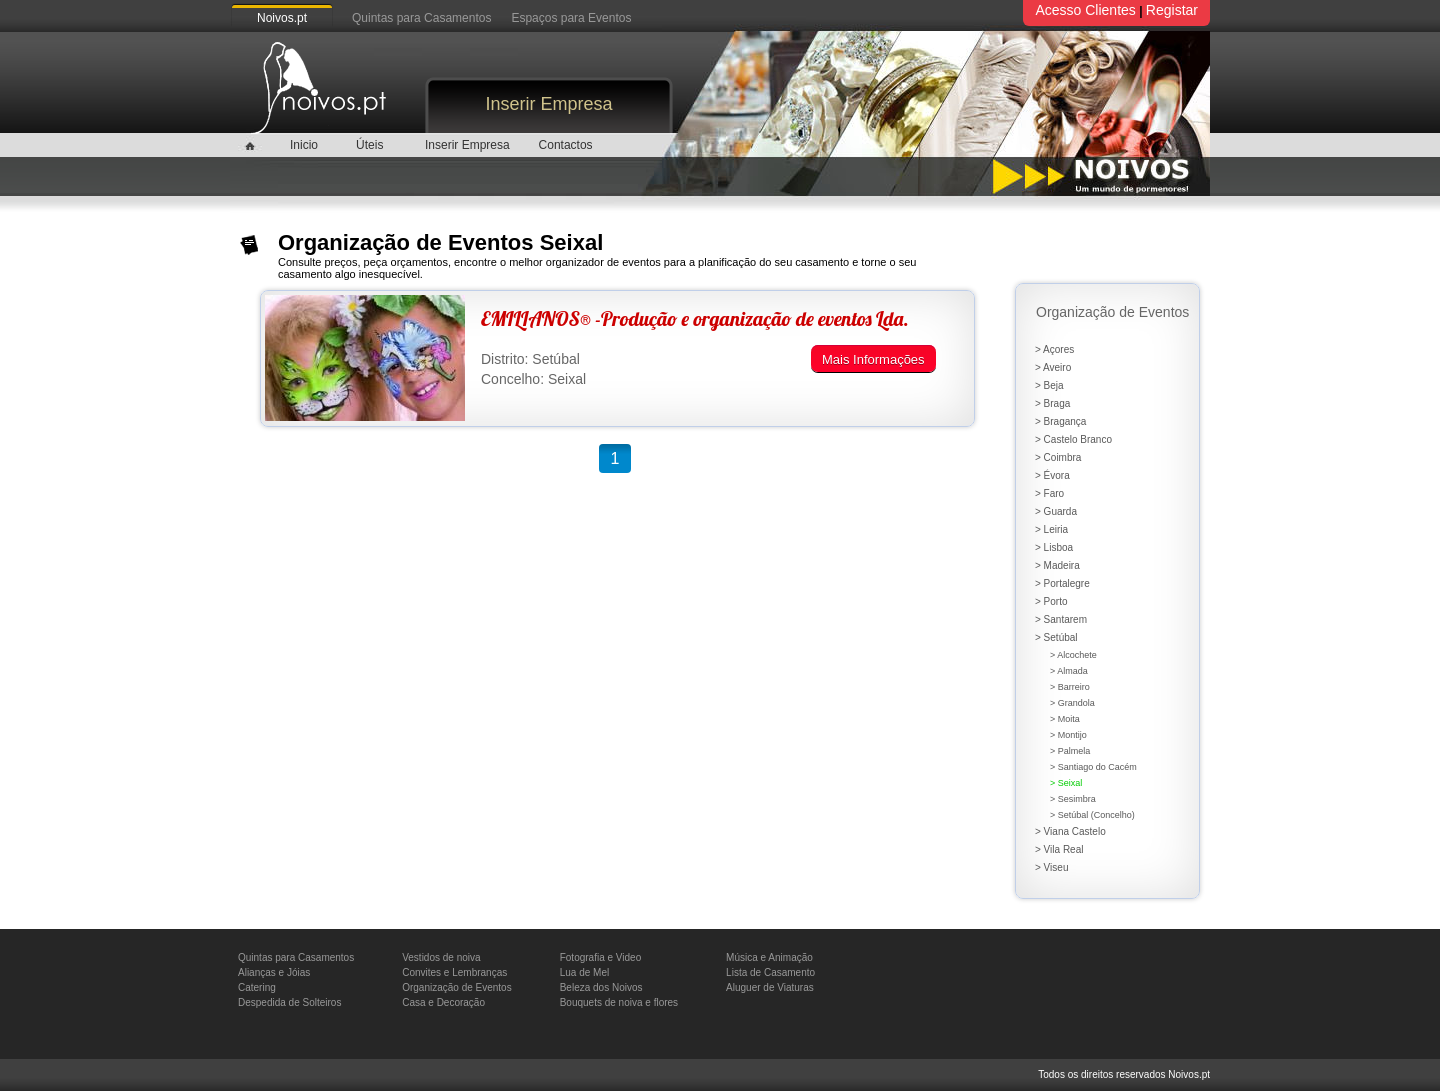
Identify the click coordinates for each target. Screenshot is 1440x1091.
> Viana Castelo (1070, 831)
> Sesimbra (1073, 799)
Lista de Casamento (770, 972)
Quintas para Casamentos (421, 18)
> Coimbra (1058, 457)
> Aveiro (1053, 367)
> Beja (1049, 385)
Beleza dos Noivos (601, 987)
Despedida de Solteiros (289, 1002)
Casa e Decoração (443, 1002)
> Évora (1052, 475)
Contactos (566, 145)
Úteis (369, 145)
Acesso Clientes (1085, 10)
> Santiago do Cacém (1093, 767)
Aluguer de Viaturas (770, 987)
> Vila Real (1059, 849)
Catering (257, 987)
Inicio (304, 145)
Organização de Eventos (457, 987)
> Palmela (1070, 751)
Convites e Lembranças (454, 972)
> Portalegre (1062, 583)
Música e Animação (769, 957)
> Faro (1049, 493)
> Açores (1054, 349)
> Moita (1065, 719)
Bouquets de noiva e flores (619, 1002)
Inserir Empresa (548, 104)
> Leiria (1051, 529)
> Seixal (1066, 783)
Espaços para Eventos (571, 18)
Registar (1172, 10)
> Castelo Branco (1073, 439)
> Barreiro (1070, 687)
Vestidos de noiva (441, 957)
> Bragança (1060, 421)
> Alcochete (1073, 655)
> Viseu (1051, 867)
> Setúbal (1056, 637)
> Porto (1051, 601)
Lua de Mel (584, 972)
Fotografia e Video (601, 957)
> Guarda (1056, 511)
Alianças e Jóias (274, 972)
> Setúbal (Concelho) (1092, 815)
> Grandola (1072, 703)
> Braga (1052, 403)
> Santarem (1061, 619)
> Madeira (1057, 565)
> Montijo (1068, 735)
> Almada (1069, 671)
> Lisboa (1054, 547)
